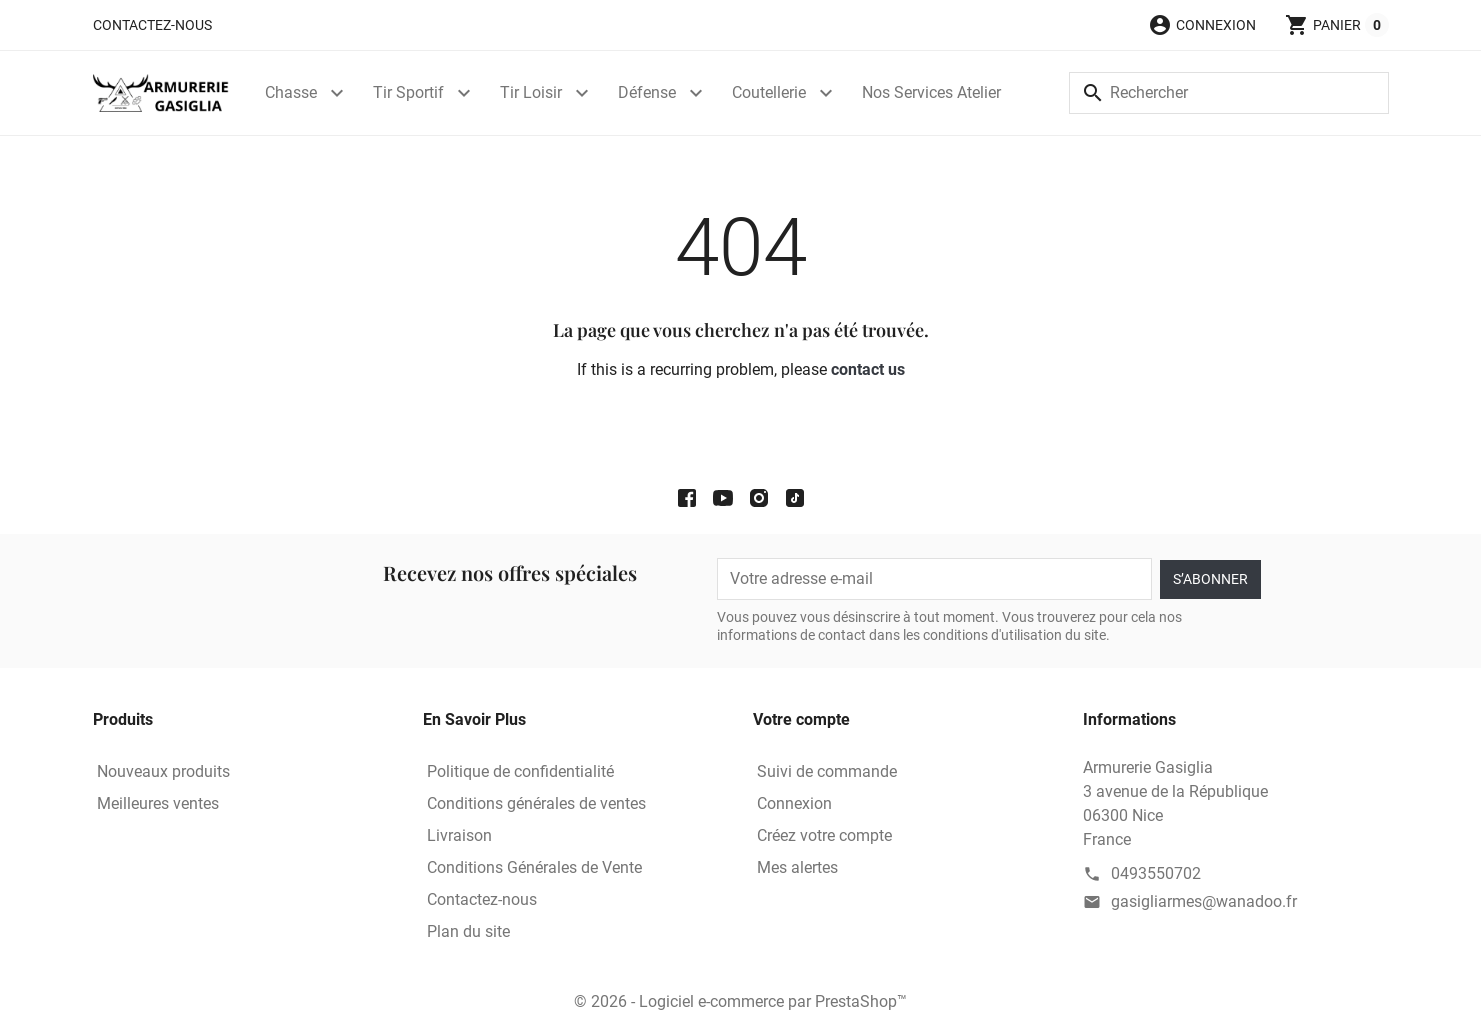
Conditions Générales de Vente (534, 867)
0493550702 (1156, 873)
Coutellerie (769, 92)
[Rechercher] (1229, 93)
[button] (1202, 25)
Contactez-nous (152, 25)
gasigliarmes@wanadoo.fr (1204, 901)
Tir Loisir (531, 92)
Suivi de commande (827, 771)
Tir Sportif (408, 92)
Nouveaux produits (163, 771)
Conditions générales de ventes (536, 803)
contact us (868, 369)
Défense (647, 92)
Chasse (291, 92)
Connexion (794, 803)
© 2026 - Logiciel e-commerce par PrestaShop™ (740, 1001)
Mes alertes (797, 867)
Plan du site (468, 931)
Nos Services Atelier (931, 92)
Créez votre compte (824, 835)
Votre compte (801, 719)
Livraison (459, 835)
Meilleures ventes (158, 803)
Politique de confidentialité (520, 771)
